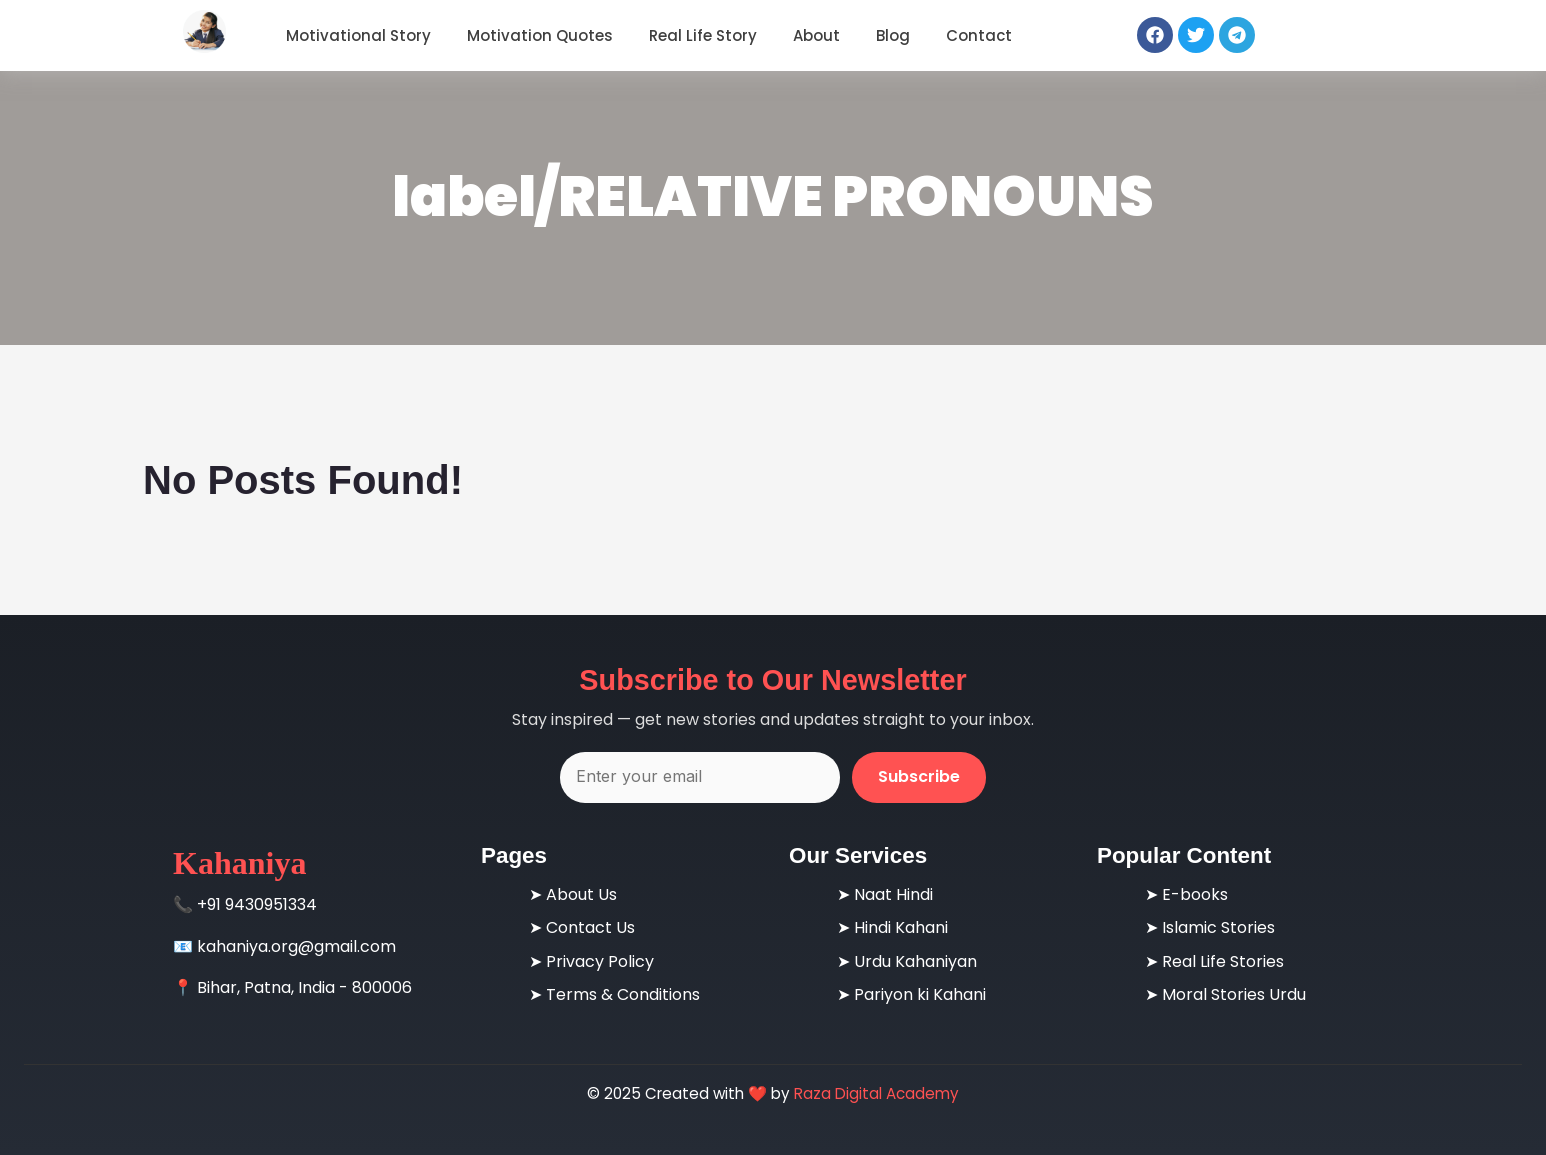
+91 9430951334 (257, 904)
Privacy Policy (600, 961)
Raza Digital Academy (876, 1093)
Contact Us (590, 927)
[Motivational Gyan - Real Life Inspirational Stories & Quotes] (204, 31)
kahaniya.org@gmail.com (296, 946)
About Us (581, 894)
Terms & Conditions (623, 994)
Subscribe (919, 776)
